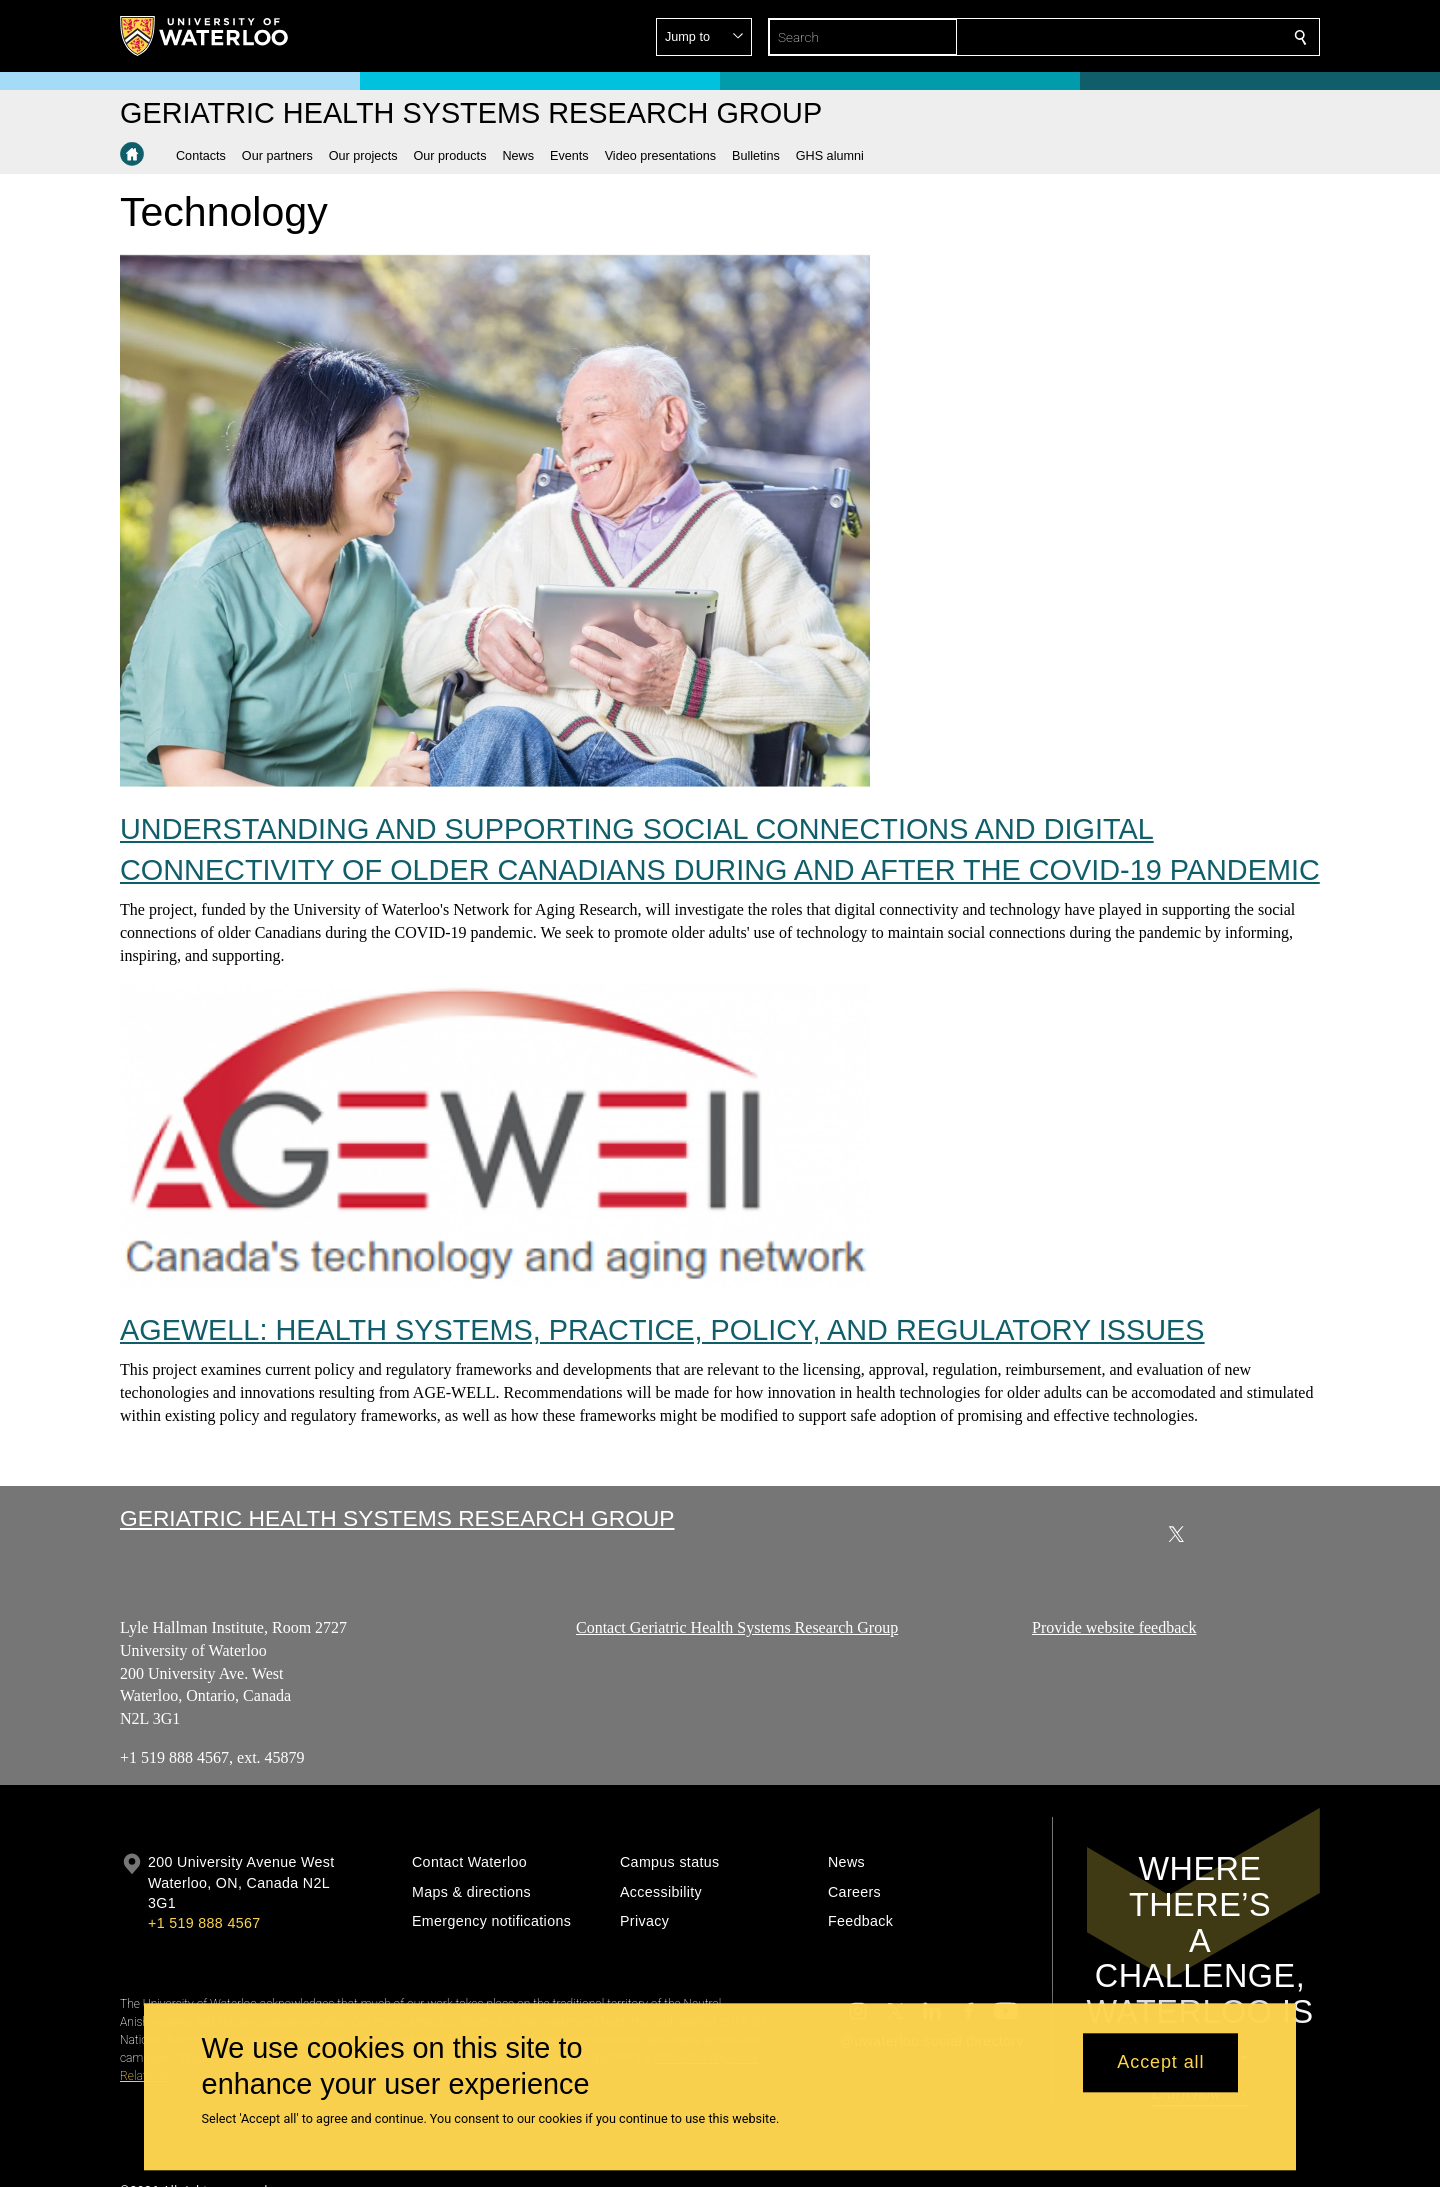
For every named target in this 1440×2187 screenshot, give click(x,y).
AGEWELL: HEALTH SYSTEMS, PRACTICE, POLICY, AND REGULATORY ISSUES (662, 1330)
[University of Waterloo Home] (205, 36)
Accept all (1160, 2063)
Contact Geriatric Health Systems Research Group (737, 1627)
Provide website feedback (1114, 1627)
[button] (1156, 37)
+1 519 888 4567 (204, 1923)
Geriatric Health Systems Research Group (397, 1518)
